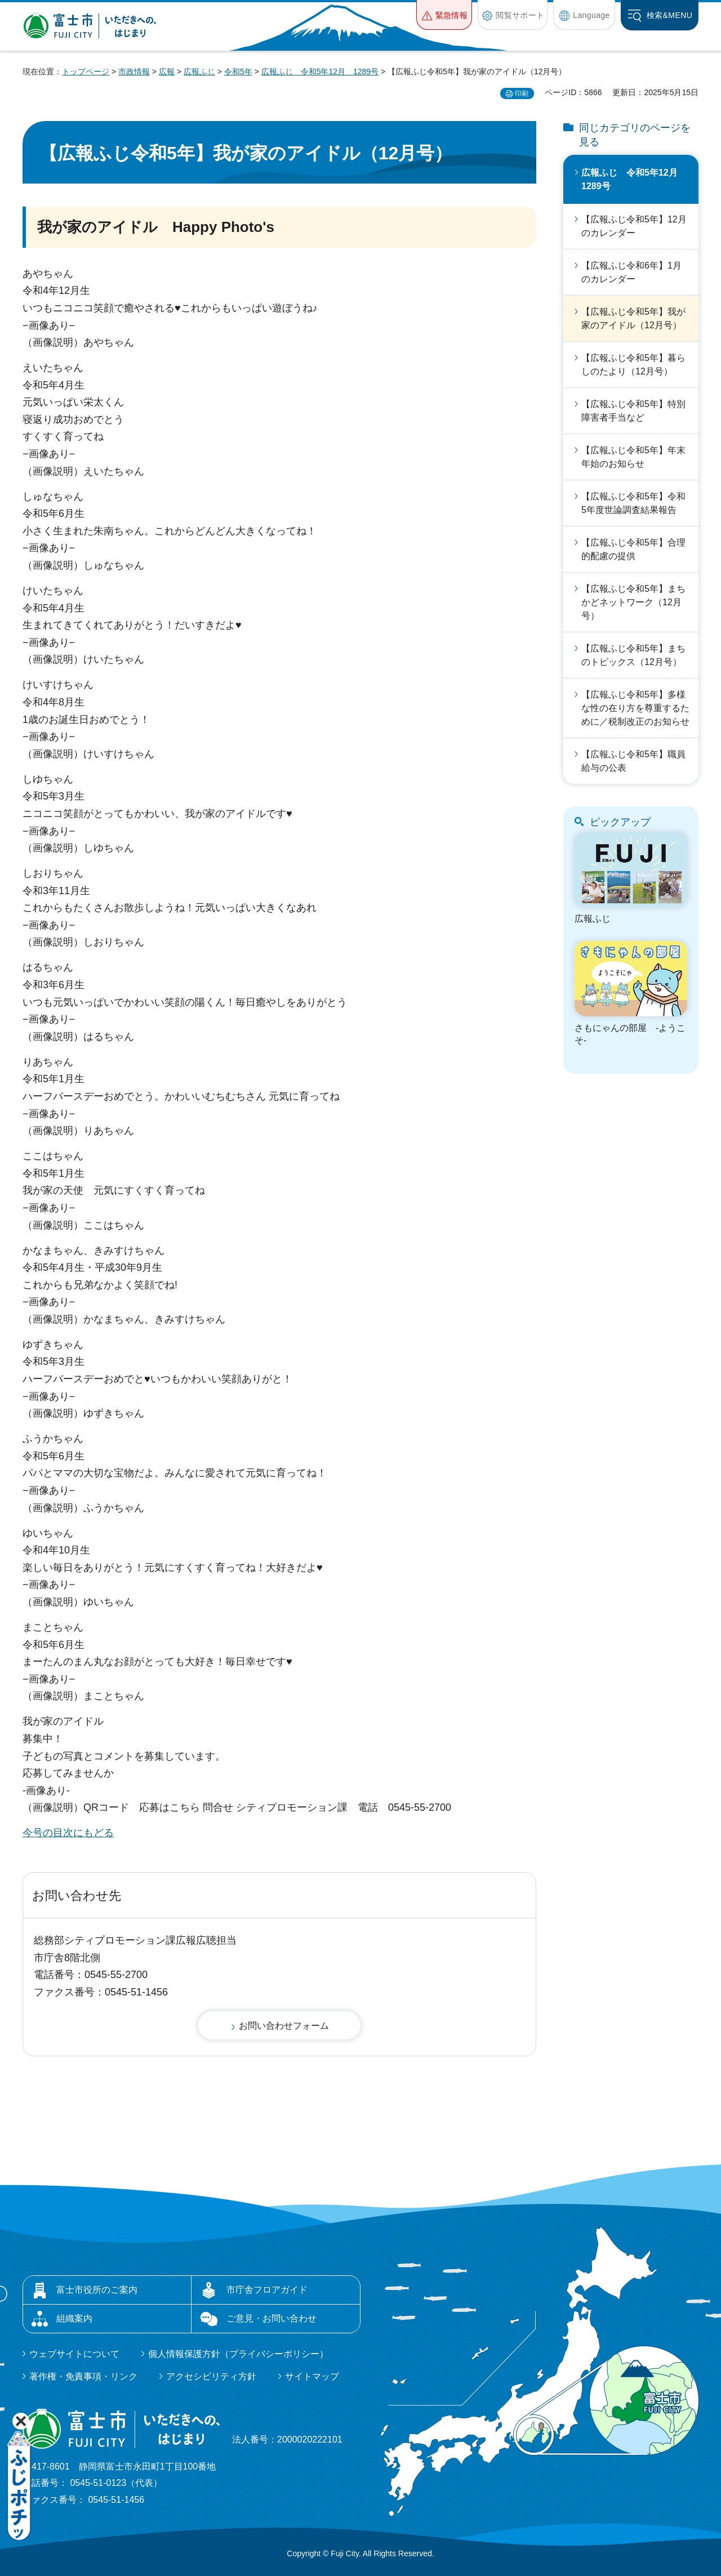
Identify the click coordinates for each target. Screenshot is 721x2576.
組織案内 (74, 2318)
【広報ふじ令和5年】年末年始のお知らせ (633, 456)
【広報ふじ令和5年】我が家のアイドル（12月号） (633, 318)
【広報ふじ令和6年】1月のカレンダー (631, 272)
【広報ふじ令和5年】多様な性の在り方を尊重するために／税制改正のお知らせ (635, 708)
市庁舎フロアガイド (267, 2289)
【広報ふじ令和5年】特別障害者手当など (633, 410)
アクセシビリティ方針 (211, 2376)
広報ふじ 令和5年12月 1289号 (320, 71)
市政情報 (134, 71)
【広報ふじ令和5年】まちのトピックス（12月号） (633, 655)
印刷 (521, 93)
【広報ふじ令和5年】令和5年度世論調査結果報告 (633, 503)
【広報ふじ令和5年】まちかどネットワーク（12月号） (633, 602)
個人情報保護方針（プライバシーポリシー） (238, 2354)
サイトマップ (312, 2376)
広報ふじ (199, 71)
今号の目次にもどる (68, 1832)
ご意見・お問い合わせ (271, 2318)
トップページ (85, 71)
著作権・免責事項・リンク (83, 2376)
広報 (167, 71)
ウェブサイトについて (74, 2354)
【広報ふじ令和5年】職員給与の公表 (633, 761)
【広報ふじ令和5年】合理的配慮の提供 (633, 549)
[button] (444, 15)
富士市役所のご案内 (96, 2289)
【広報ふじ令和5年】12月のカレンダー (634, 226)
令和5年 (238, 71)
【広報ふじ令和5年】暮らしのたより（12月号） (633, 364)
